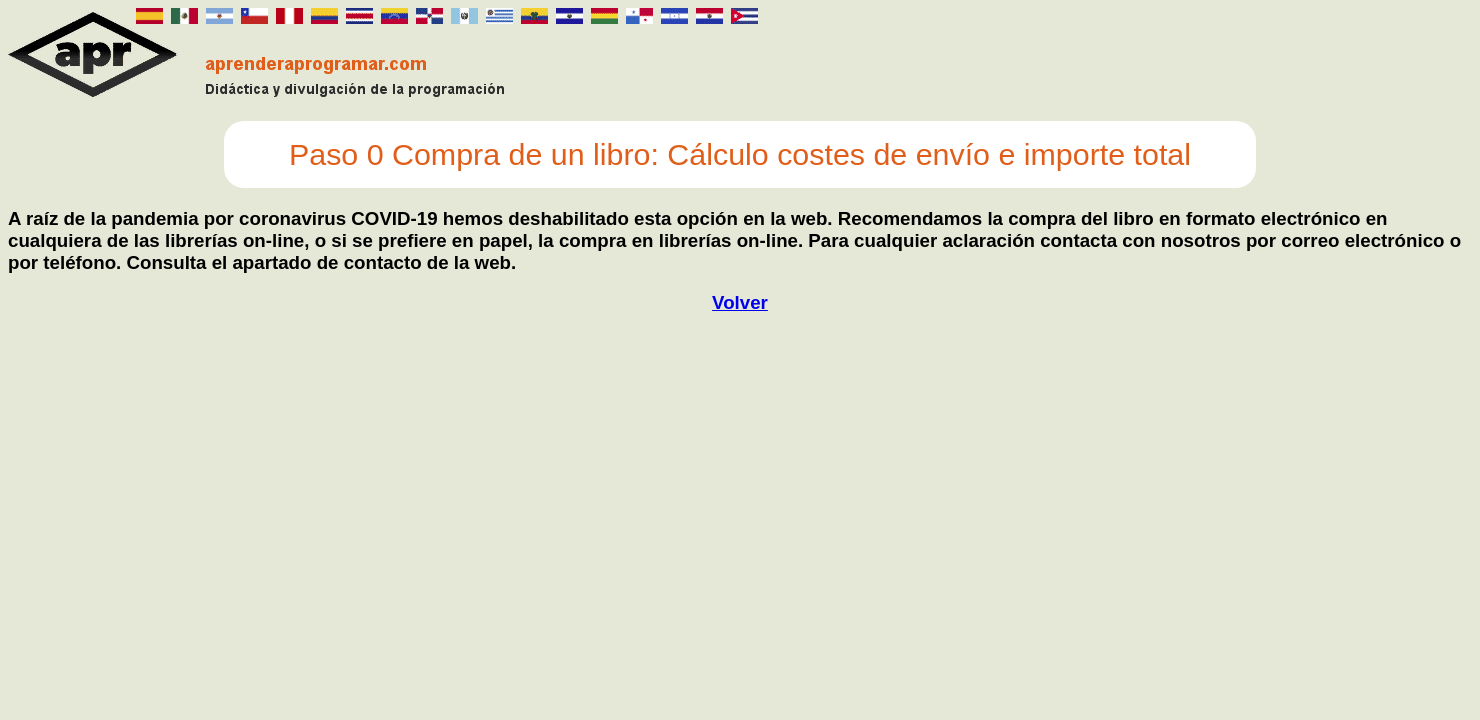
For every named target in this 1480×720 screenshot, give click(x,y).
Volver (740, 302)
